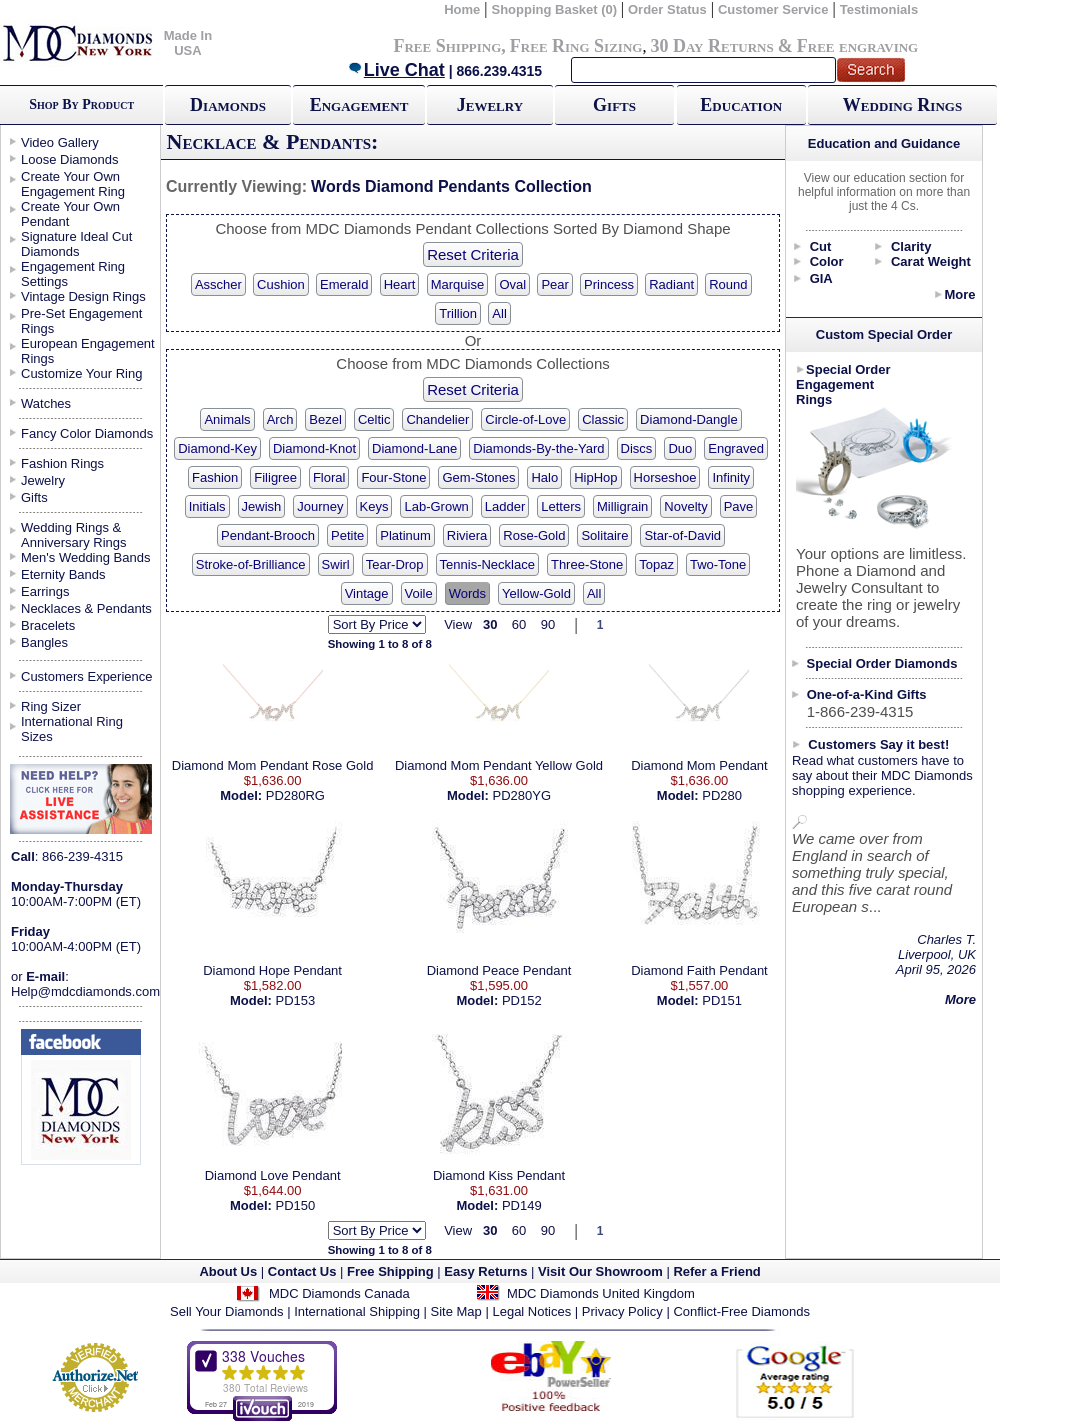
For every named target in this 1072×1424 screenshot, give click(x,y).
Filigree (275, 477)
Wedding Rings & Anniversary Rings (74, 535)
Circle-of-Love (525, 419)
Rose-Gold (534, 535)
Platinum (405, 535)
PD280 (722, 795)
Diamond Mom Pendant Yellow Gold (499, 765)
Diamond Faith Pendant (699, 970)
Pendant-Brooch (268, 535)
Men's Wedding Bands (85, 557)
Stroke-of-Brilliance (251, 564)
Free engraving (857, 46)
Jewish (262, 506)
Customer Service (773, 9)
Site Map (456, 1311)
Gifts (614, 105)
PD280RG (295, 795)
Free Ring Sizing (576, 46)
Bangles (44, 642)
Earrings (45, 591)
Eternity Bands (63, 574)
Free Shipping (447, 46)
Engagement (359, 105)
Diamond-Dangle (689, 419)
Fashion (215, 477)
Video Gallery (60, 142)
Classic (603, 419)
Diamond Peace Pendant (499, 970)
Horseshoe (665, 477)
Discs (637, 448)
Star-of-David (682, 535)
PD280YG (521, 795)
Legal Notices (531, 1311)
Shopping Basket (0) (555, 9)
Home (462, 9)
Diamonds (228, 105)
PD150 (295, 1205)
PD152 (522, 1000)
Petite (347, 535)
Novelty (685, 506)
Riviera (467, 535)
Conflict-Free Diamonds (741, 1311)
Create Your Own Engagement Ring (73, 184)
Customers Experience (87, 676)
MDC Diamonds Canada (339, 1293)
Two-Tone (718, 564)
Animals (227, 419)
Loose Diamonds (70, 159)
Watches (46, 403)
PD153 (295, 1000)
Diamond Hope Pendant (272, 970)
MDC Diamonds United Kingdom (601, 1293)
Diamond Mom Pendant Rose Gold (273, 765)
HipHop (595, 477)
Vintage (367, 593)
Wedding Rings (902, 105)
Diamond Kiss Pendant (499, 1175)
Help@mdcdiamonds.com (85, 991)
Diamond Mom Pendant (699, 765)
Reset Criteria (473, 254)
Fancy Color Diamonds (87, 433)
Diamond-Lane (414, 448)
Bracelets (48, 625)
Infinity (731, 477)
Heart (400, 284)
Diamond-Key (217, 448)
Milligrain (622, 506)
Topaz (656, 564)
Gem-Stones (478, 477)
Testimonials (879, 9)
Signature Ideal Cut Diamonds (76, 244)
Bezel (325, 419)
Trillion (458, 313)
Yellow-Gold (536, 593)
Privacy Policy (622, 1311)
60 (519, 624)
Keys (374, 506)
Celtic (374, 419)
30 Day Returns (711, 46)
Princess (609, 284)
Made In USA (188, 43)
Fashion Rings (62, 463)
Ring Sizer (51, 706)
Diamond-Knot (314, 448)
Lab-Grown (436, 506)
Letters (561, 506)
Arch (280, 419)
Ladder (505, 506)
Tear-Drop (395, 564)
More (959, 294)
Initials (207, 506)
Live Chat (396, 70)
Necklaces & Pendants (86, 608)
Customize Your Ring (81, 373)
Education (741, 105)
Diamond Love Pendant (273, 1175)
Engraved (736, 448)
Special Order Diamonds (882, 663)
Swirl (336, 564)
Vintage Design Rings (83, 296)
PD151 (722, 1000)
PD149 (522, 1205)
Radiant (671, 284)
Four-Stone (393, 477)
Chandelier (437, 419)
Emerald (344, 284)
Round (728, 284)
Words (467, 593)
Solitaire (604, 535)
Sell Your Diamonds (226, 1311)
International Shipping (357, 1311)
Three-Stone (587, 564)
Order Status (667, 9)
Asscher (218, 284)
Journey (320, 506)
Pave (739, 506)
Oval (512, 284)
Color (827, 261)
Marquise (457, 284)
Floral (329, 477)
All (499, 313)
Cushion (281, 284)
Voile (419, 593)
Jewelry (490, 105)
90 (548, 624)
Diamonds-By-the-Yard (538, 448)
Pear (554, 284)
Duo (680, 448)
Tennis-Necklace (487, 564)
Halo (544, 477)
